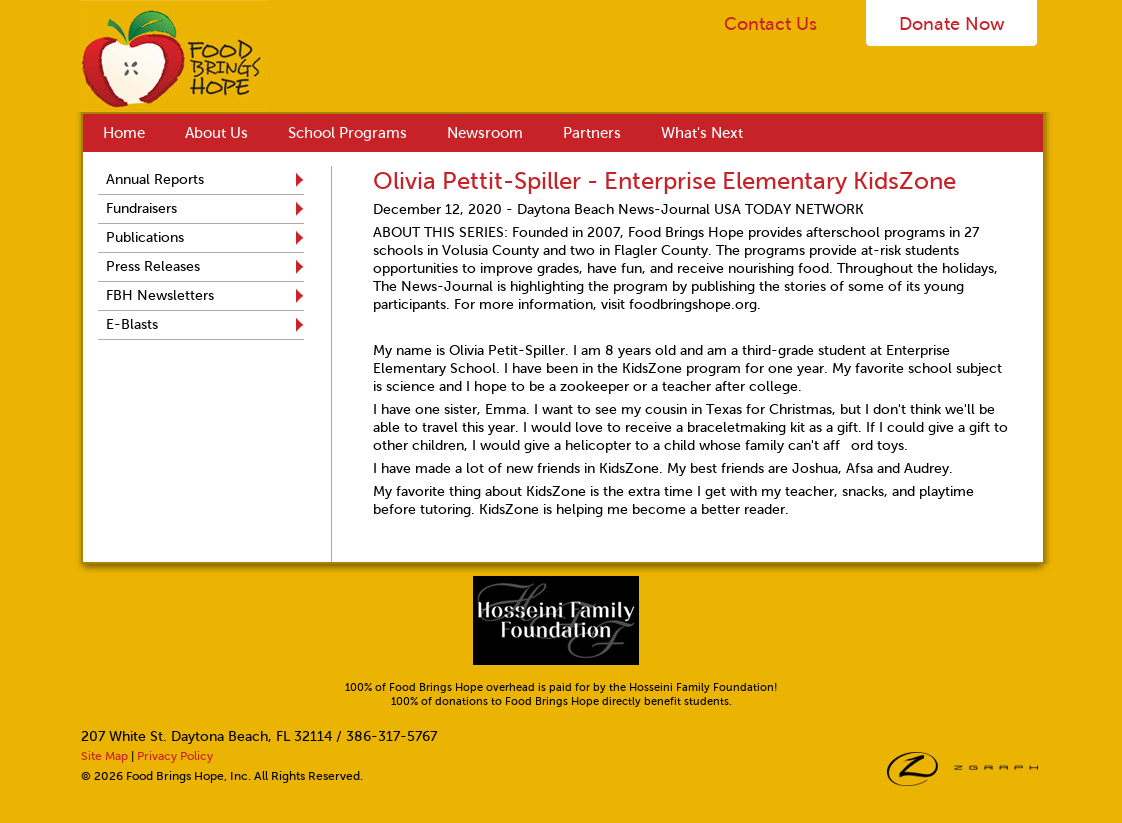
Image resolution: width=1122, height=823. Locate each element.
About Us (216, 133)
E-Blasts (132, 324)
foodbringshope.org (693, 304)
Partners (592, 133)
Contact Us (770, 24)
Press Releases (153, 266)
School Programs (347, 133)
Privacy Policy (175, 756)
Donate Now (952, 24)
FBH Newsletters (160, 295)
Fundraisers (141, 208)
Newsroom (485, 133)
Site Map (104, 756)
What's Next (702, 133)
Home (124, 133)
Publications (145, 237)
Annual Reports (155, 179)
